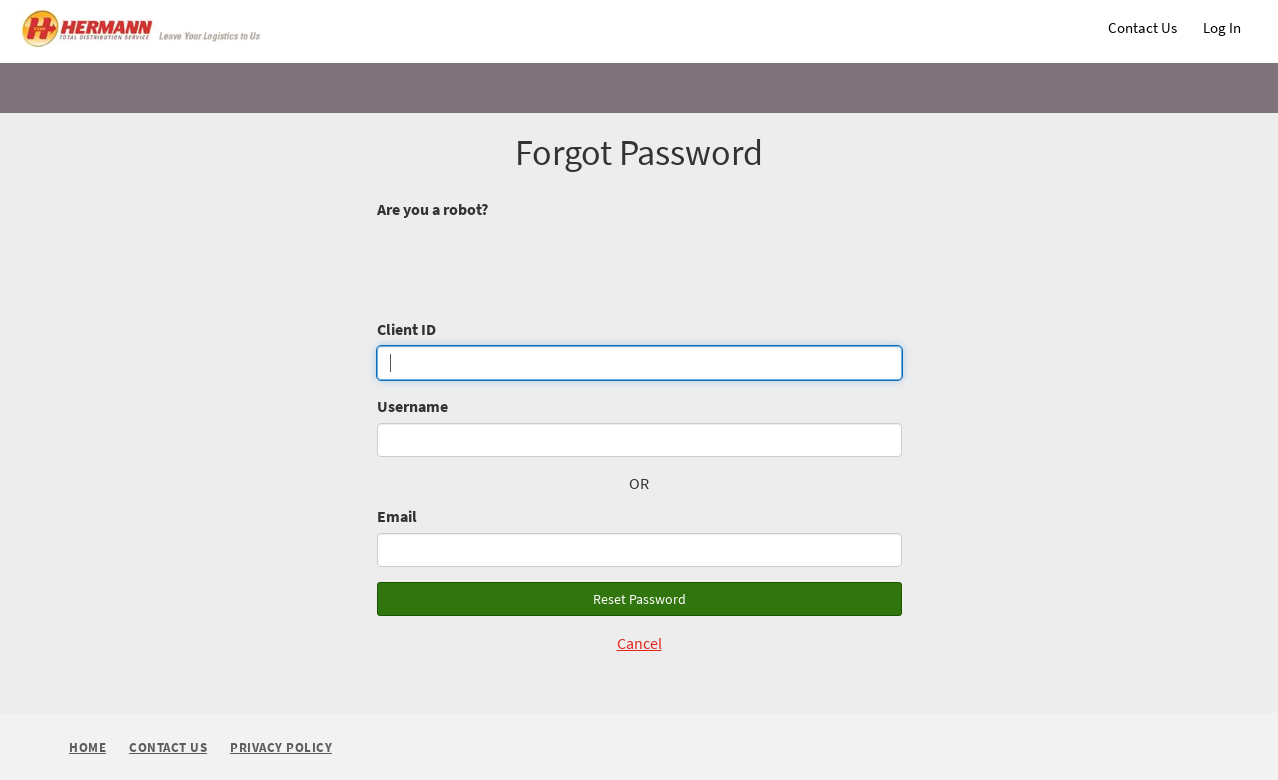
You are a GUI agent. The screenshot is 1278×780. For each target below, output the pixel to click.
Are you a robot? (432, 209)
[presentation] (529, 264)
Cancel (639, 643)
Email (397, 516)
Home (87, 747)
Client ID (406, 329)
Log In (1222, 27)
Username (412, 406)
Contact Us (1142, 27)
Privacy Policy (281, 748)
